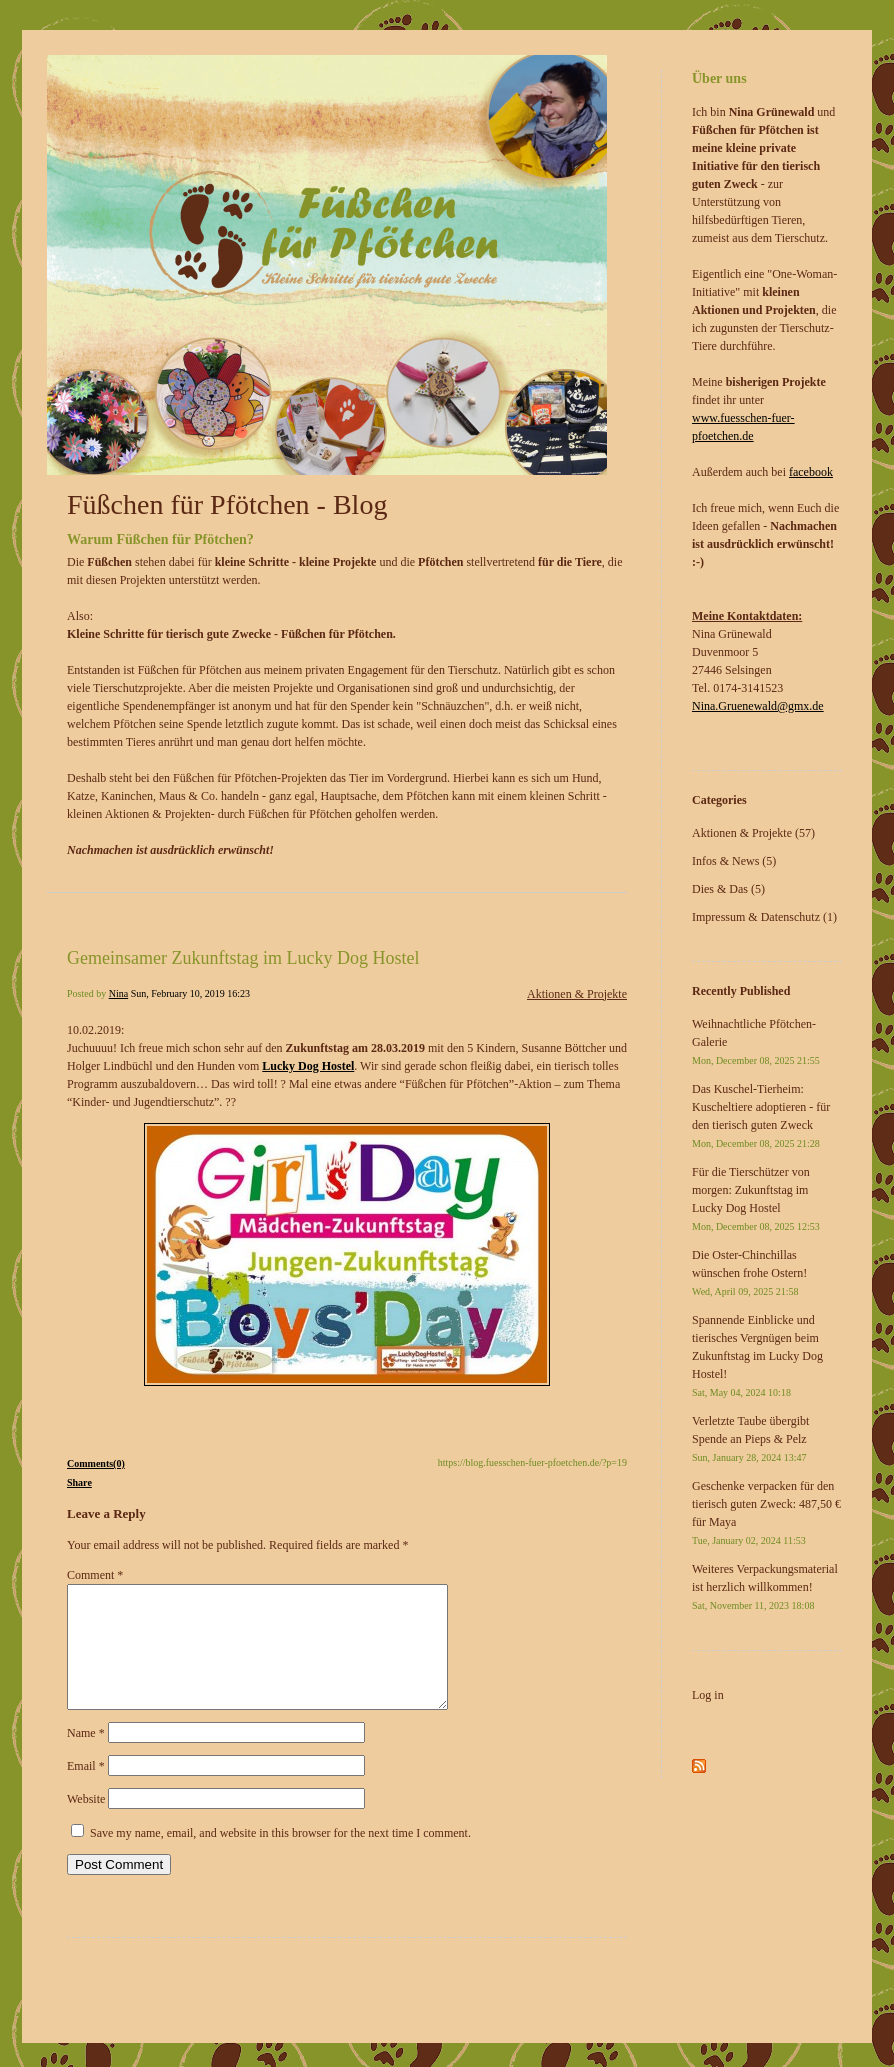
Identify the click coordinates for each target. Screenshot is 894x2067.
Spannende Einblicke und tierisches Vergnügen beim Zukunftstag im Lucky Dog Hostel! (757, 1355)
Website (86, 1823)
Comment (95, 1575)
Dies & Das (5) (728, 889)
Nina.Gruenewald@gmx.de (758, 706)
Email (86, 1790)
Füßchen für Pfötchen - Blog (227, 504)
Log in (708, 1695)
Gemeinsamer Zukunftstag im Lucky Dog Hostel (243, 958)
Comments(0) (96, 1463)
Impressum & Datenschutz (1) (764, 917)
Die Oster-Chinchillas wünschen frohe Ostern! (749, 1272)
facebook (811, 472)
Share (79, 1482)
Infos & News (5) (734, 861)
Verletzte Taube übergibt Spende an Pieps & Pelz (750, 1438)
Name (86, 1757)
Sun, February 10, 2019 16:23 (190, 993)
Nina (118, 993)
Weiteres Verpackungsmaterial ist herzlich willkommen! (765, 1586)
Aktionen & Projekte (577, 994)
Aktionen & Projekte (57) (753, 833)
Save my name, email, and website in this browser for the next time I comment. (280, 1857)
